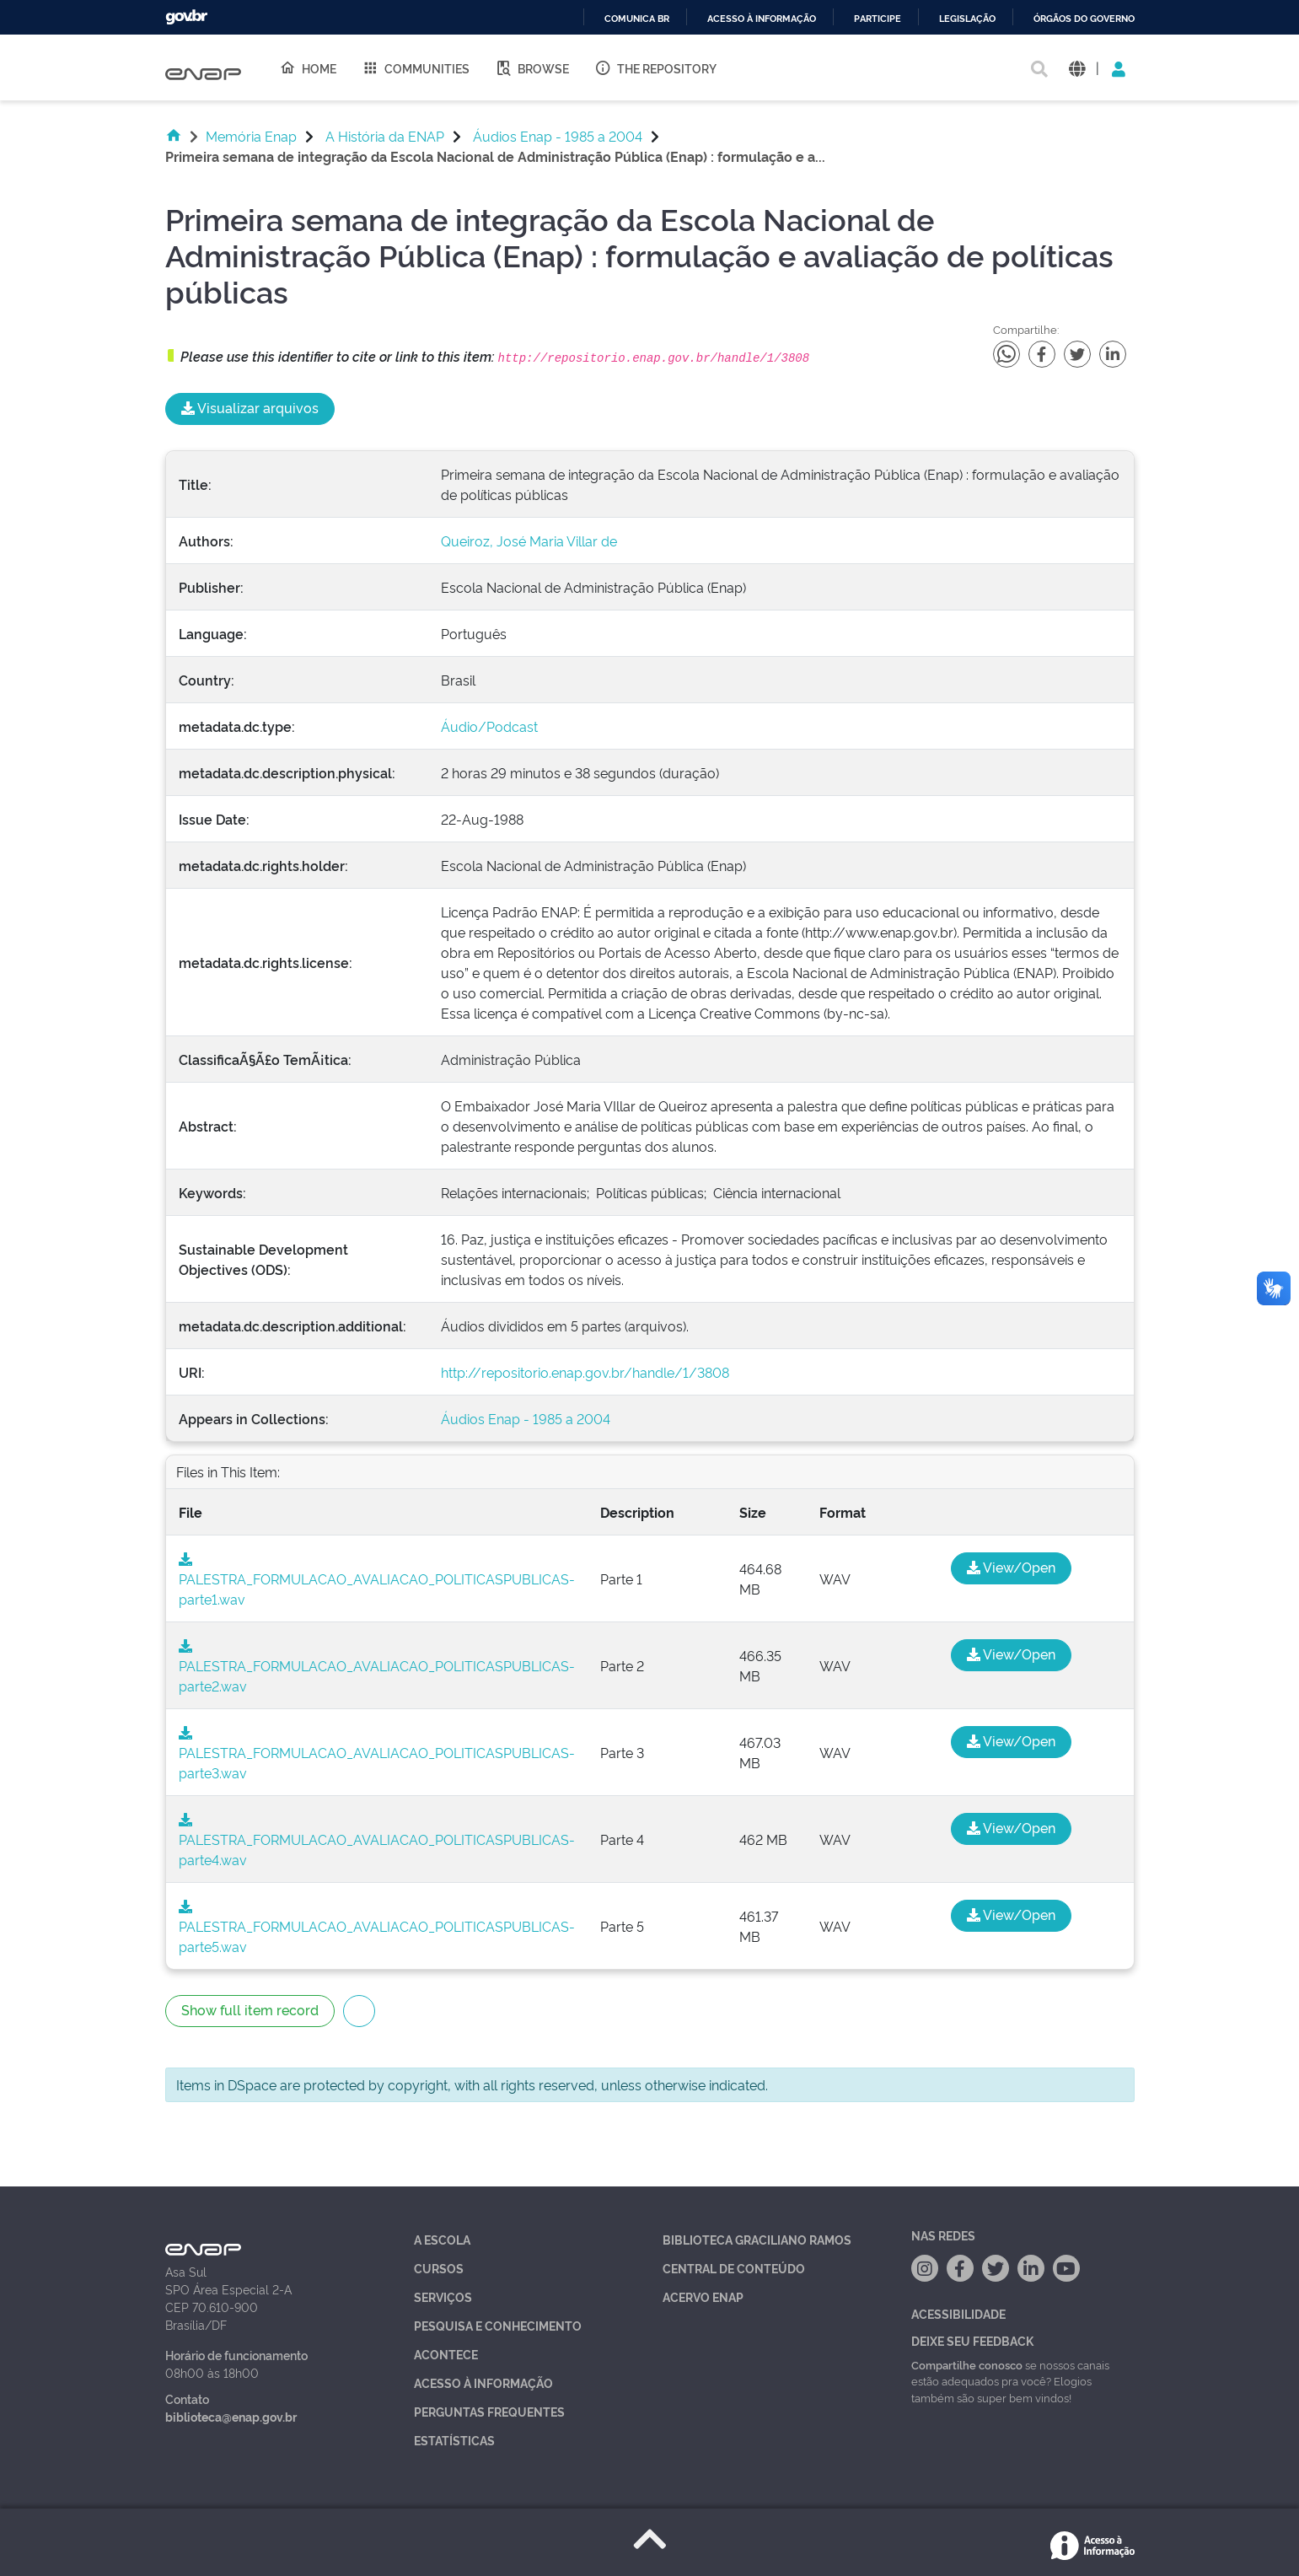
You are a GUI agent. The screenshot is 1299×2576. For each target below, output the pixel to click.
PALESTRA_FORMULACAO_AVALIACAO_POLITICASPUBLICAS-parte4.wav (377, 1841)
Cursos (439, 2268)
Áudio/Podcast (489, 726)
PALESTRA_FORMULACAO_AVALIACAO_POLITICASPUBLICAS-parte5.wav (377, 1927)
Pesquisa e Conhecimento (498, 2325)
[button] (1077, 68)
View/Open (1011, 1566)
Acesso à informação (761, 18)
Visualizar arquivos (250, 407)
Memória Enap (251, 135)
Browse (532, 67)
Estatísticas (454, 2440)
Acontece (446, 2354)
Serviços (443, 2296)
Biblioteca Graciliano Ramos (757, 2239)
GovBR (186, 17)
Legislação (967, 18)
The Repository (655, 67)
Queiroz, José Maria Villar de (529, 540)
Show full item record (250, 2009)
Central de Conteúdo (734, 2268)
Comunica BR (636, 18)
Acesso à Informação (483, 2382)
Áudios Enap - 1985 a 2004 (557, 135)
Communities (416, 67)
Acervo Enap (703, 2296)
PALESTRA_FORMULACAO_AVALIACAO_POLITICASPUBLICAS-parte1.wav (377, 1580)
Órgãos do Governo (1084, 18)
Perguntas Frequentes (489, 2411)
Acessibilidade (958, 2313)
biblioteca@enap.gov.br (231, 2416)
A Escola (442, 2239)
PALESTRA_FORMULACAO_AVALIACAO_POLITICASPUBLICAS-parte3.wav (377, 1754)
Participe (877, 18)
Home (307, 67)
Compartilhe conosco (967, 2364)
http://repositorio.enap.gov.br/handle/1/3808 (585, 1372)
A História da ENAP (384, 135)
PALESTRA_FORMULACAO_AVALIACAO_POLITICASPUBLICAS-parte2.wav (377, 1667)
